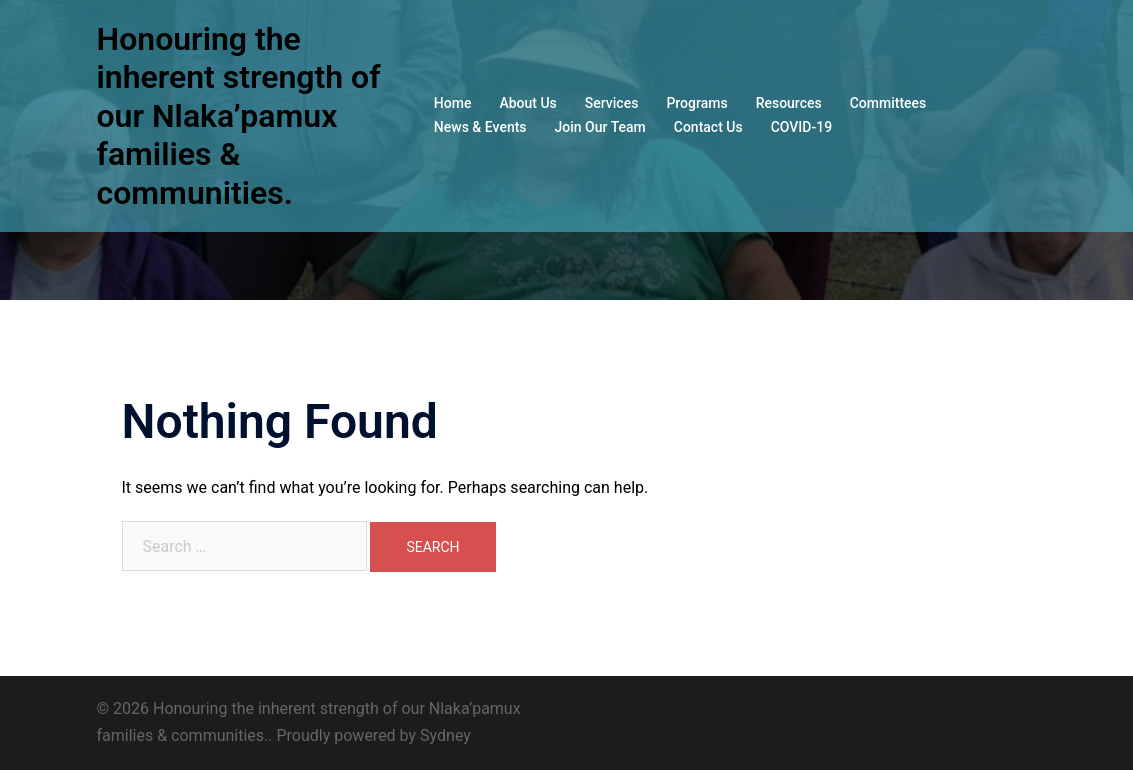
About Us (527, 103)
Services (612, 103)
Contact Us (708, 127)
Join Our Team (600, 127)
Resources (789, 103)
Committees (888, 103)
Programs (696, 103)
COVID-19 (801, 127)
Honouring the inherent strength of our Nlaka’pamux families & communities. (239, 116)
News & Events (480, 127)
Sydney (445, 735)
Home (453, 103)
